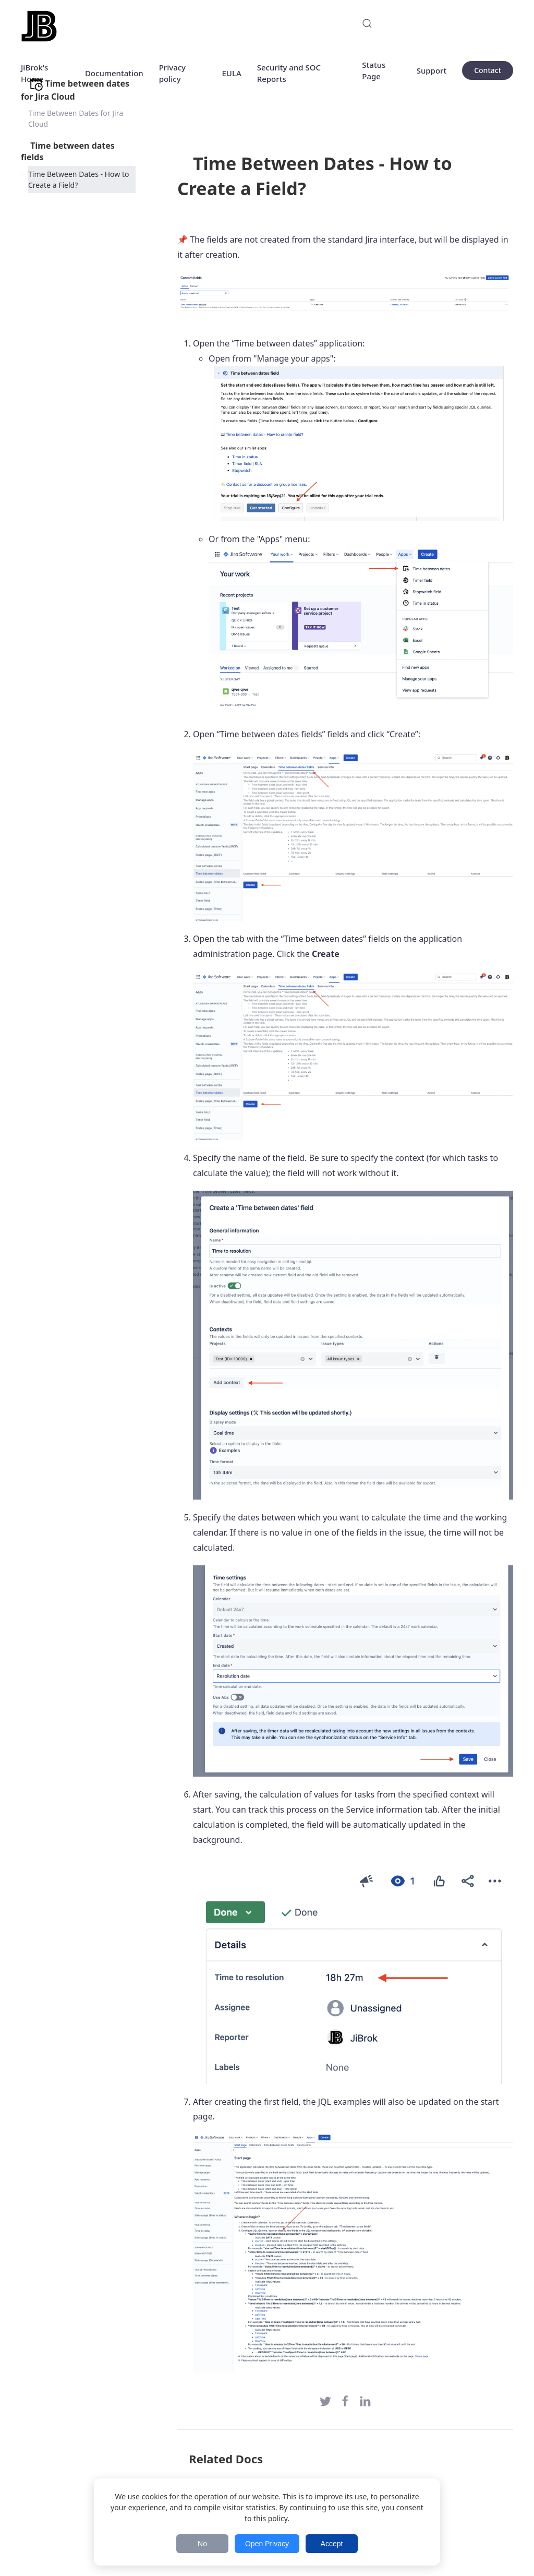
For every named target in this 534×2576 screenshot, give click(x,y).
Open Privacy (267, 2543)
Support (432, 70)
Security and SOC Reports (289, 73)
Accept (332, 2543)
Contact (487, 70)
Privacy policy (172, 73)
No (202, 2543)
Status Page (373, 70)
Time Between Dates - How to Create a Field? (78, 179)
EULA (231, 73)
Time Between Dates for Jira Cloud (75, 118)
